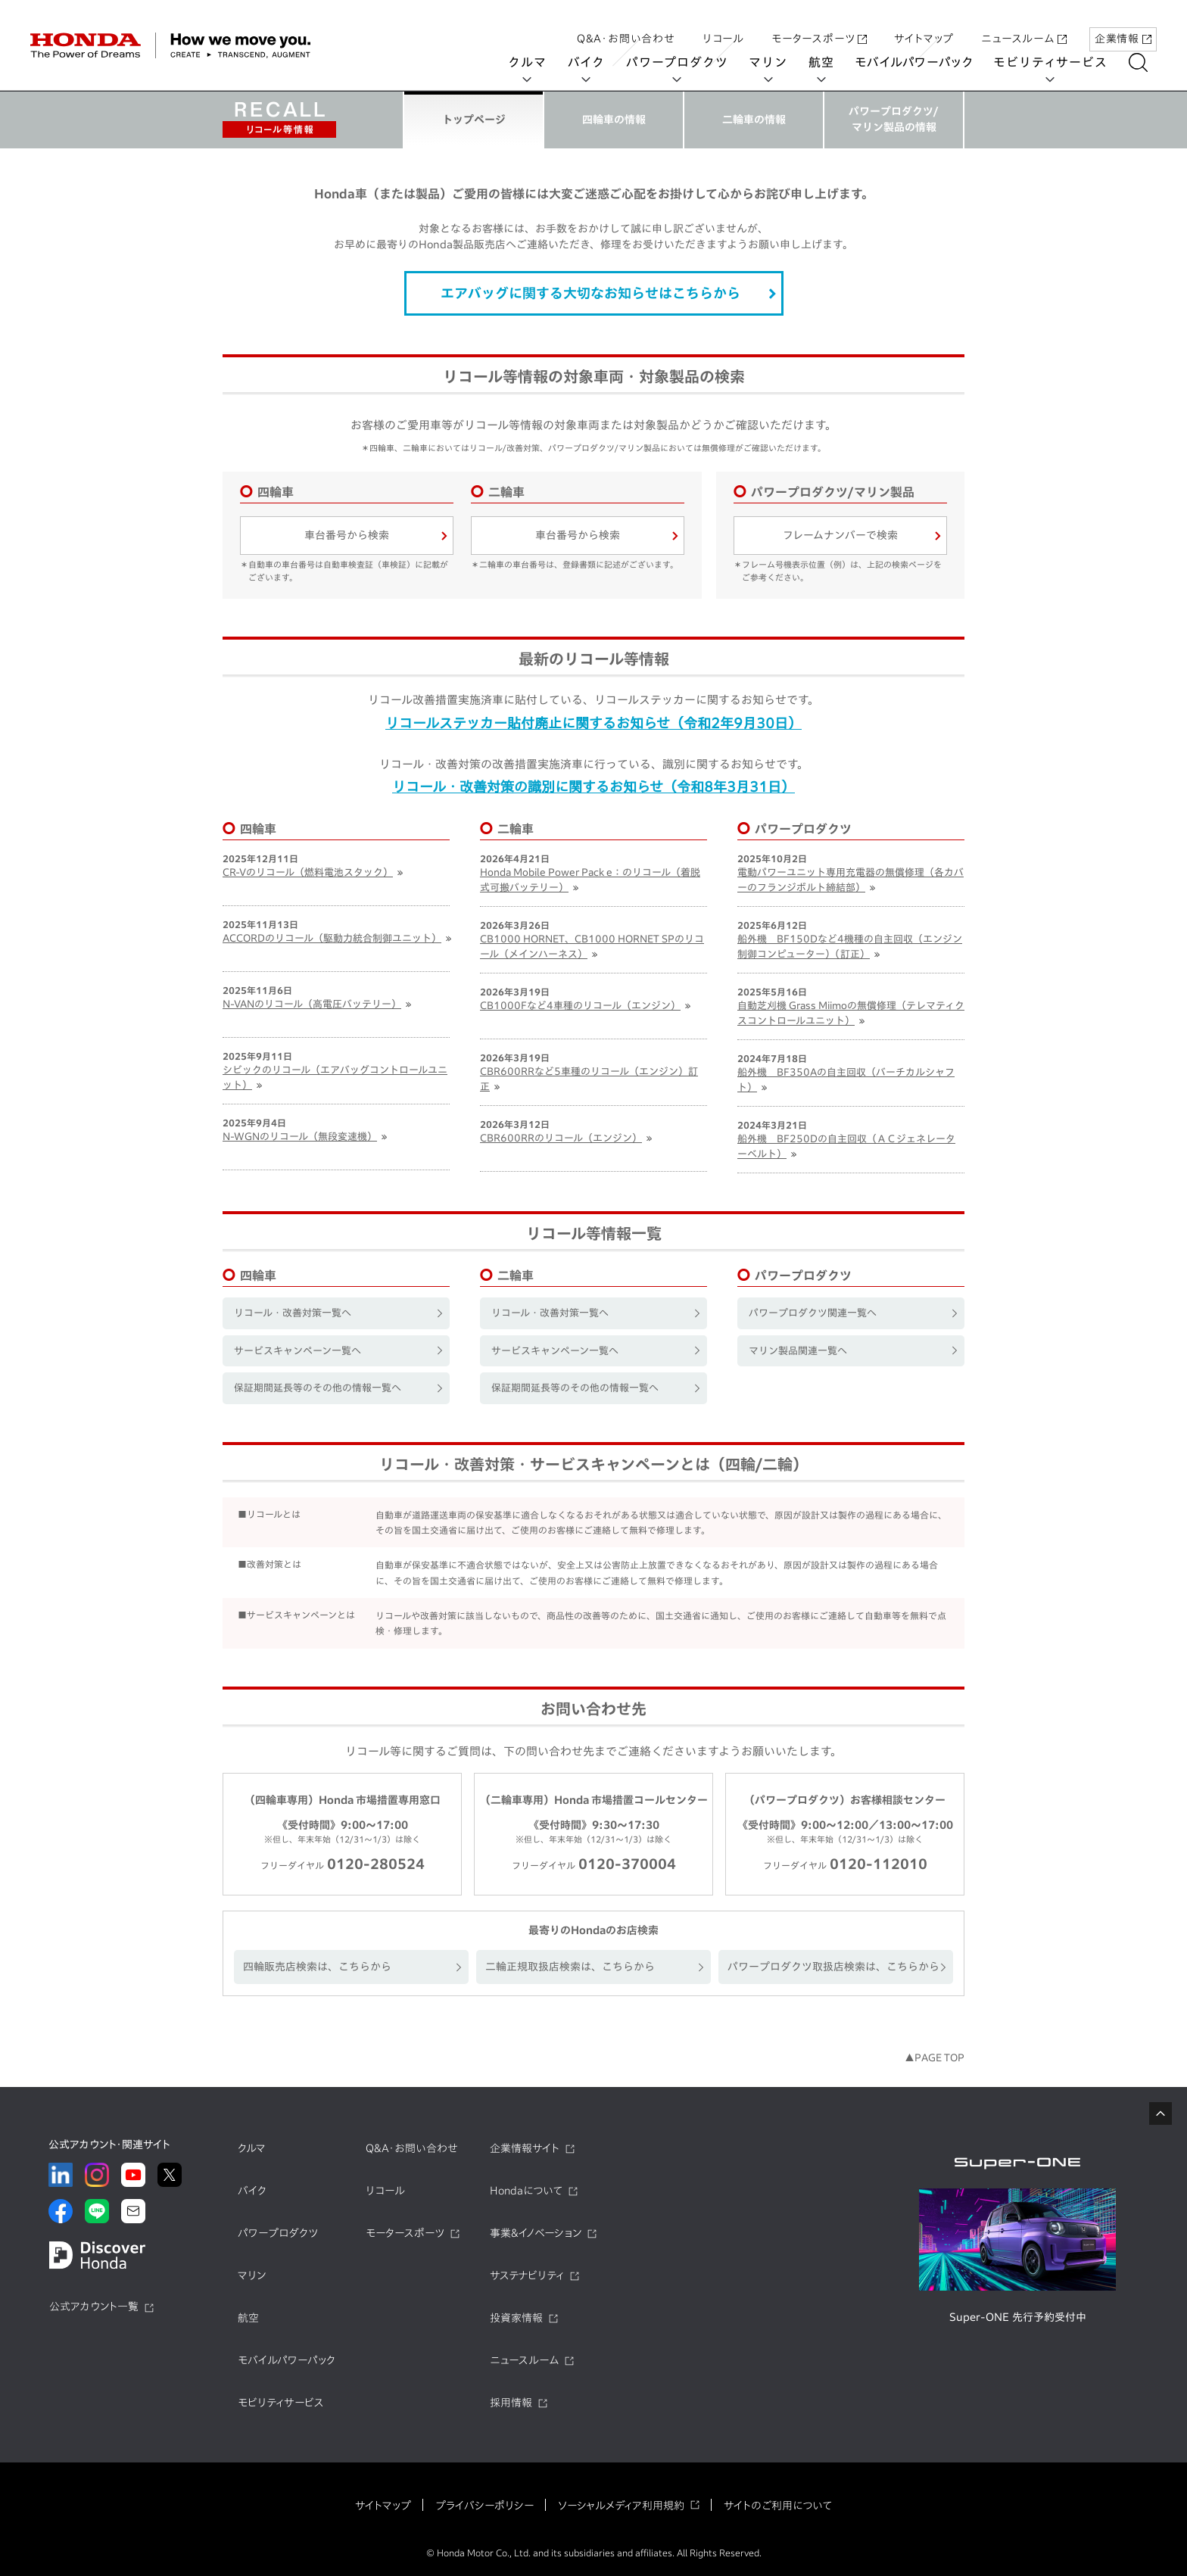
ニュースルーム (1024, 25)
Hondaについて (526, 2190)
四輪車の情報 (614, 119)
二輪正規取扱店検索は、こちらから (570, 1966)
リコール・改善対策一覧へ (292, 1313)
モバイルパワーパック (923, 62)
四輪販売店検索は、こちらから (317, 1966)
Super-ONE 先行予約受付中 (1017, 2317)
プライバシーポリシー (484, 2505)
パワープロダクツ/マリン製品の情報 (894, 119)
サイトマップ (924, 25)
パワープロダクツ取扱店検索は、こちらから (833, 1966)
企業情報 (1123, 25)
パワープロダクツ (686, 62)
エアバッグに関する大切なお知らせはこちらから (590, 293)
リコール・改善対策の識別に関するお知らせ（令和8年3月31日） (593, 786)
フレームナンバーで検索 (840, 535)
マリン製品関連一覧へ (798, 1351)
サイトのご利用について (778, 2505)
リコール (723, 25)
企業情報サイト (524, 2148)
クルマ (537, 62)
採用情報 (511, 2402)
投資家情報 (516, 2318)
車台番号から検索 (346, 535)
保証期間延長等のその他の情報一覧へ (317, 1388)
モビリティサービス (1060, 62)
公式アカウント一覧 (94, 2306)
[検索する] (1147, 62)
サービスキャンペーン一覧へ (297, 1351)
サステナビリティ (527, 2275)
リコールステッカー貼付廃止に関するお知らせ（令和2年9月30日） (593, 723)
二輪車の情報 (754, 119)
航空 (830, 62)
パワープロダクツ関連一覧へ (813, 1313)
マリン (777, 62)
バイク (595, 62)
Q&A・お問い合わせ (626, 25)
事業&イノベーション (535, 2233)
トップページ (474, 119)
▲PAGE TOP (934, 2058)
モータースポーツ (819, 25)
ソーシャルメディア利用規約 (621, 2505)
